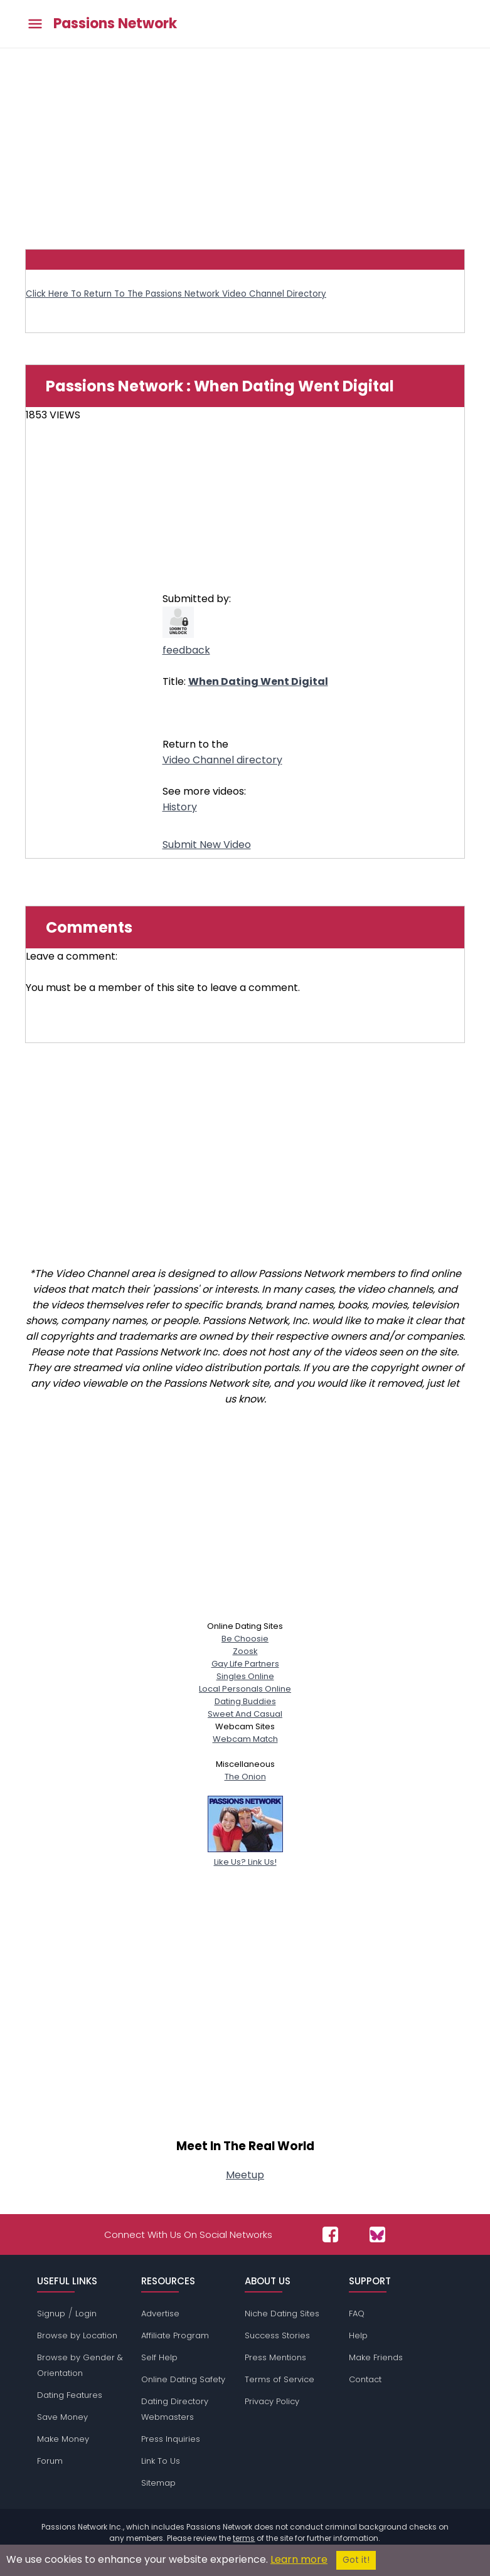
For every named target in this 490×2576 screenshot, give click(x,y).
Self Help (159, 2357)
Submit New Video (206, 844)
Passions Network (115, 23)
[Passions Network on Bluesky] (377, 2234)
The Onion (245, 1777)
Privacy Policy (272, 2401)
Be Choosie (245, 1639)
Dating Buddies (245, 1701)
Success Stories (277, 2335)
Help (358, 2335)
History (179, 807)
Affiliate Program (175, 2335)
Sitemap (158, 2483)
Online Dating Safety (183, 2379)
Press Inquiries (170, 2439)
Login (86, 2313)
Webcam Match (245, 1739)
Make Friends (376, 2357)
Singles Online (245, 1676)
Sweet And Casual (245, 1714)
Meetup (245, 2175)
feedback (186, 650)
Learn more (299, 2559)
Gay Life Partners (245, 1664)
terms (244, 2538)
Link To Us (160, 2461)
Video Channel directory (222, 760)
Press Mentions (275, 2357)
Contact (365, 2379)
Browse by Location (77, 2335)
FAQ (357, 2313)
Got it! (356, 2560)
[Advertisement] (245, 142)
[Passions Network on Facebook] (330, 2234)
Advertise (160, 2313)
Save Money (62, 2417)
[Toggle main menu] (35, 24)
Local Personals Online (245, 1689)
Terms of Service (279, 2379)
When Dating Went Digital (258, 681)
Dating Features (69, 2395)
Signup (51, 2313)
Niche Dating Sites (282, 2313)
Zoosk (245, 1651)
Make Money (63, 2439)
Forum (50, 2461)
